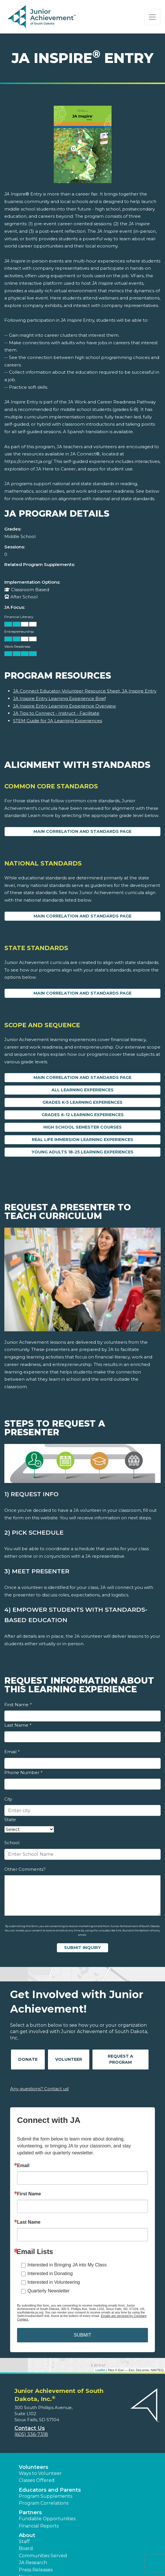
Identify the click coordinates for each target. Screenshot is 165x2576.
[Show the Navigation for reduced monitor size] (152, 17)
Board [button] (26, 2548)
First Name (17, 1704)
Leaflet (100, 2370)
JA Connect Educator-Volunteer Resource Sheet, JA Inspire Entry (84, 691)
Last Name (17, 1725)
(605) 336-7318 (31, 2434)
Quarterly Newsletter (48, 2290)
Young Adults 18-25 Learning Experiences (82, 1152)
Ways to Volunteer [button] (40, 2473)
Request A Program (120, 2059)
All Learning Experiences (82, 1089)
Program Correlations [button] (43, 2503)
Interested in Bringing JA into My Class (67, 2264)
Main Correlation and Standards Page (82, 831)
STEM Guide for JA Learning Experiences (57, 720)
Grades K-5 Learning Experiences (82, 1102)
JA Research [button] (33, 2562)
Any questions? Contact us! (39, 2088)
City (8, 1799)
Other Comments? (25, 1869)
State (10, 1819)
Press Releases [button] (36, 2570)
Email (11, 1751)
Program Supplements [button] (45, 2496)
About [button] (27, 2535)
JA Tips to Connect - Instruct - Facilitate (56, 713)
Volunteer (68, 2059)
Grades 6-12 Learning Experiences (83, 1114)
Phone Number (23, 1772)
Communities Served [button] (43, 2555)
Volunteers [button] (33, 2467)
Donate (28, 2059)
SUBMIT (82, 2335)
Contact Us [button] (29, 2428)
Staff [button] (24, 2541)
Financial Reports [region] (39, 2526)
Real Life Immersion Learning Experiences (82, 1139)
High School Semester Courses (82, 1127)
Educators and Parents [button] (50, 2490)
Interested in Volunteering (53, 2282)
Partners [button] (30, 2512)
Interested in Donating (50, 2273)
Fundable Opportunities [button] (47, 2518)
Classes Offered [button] (37, 2480)
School (11, 1842)
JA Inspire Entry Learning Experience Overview (64, 706)
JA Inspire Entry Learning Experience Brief (59, 698)
